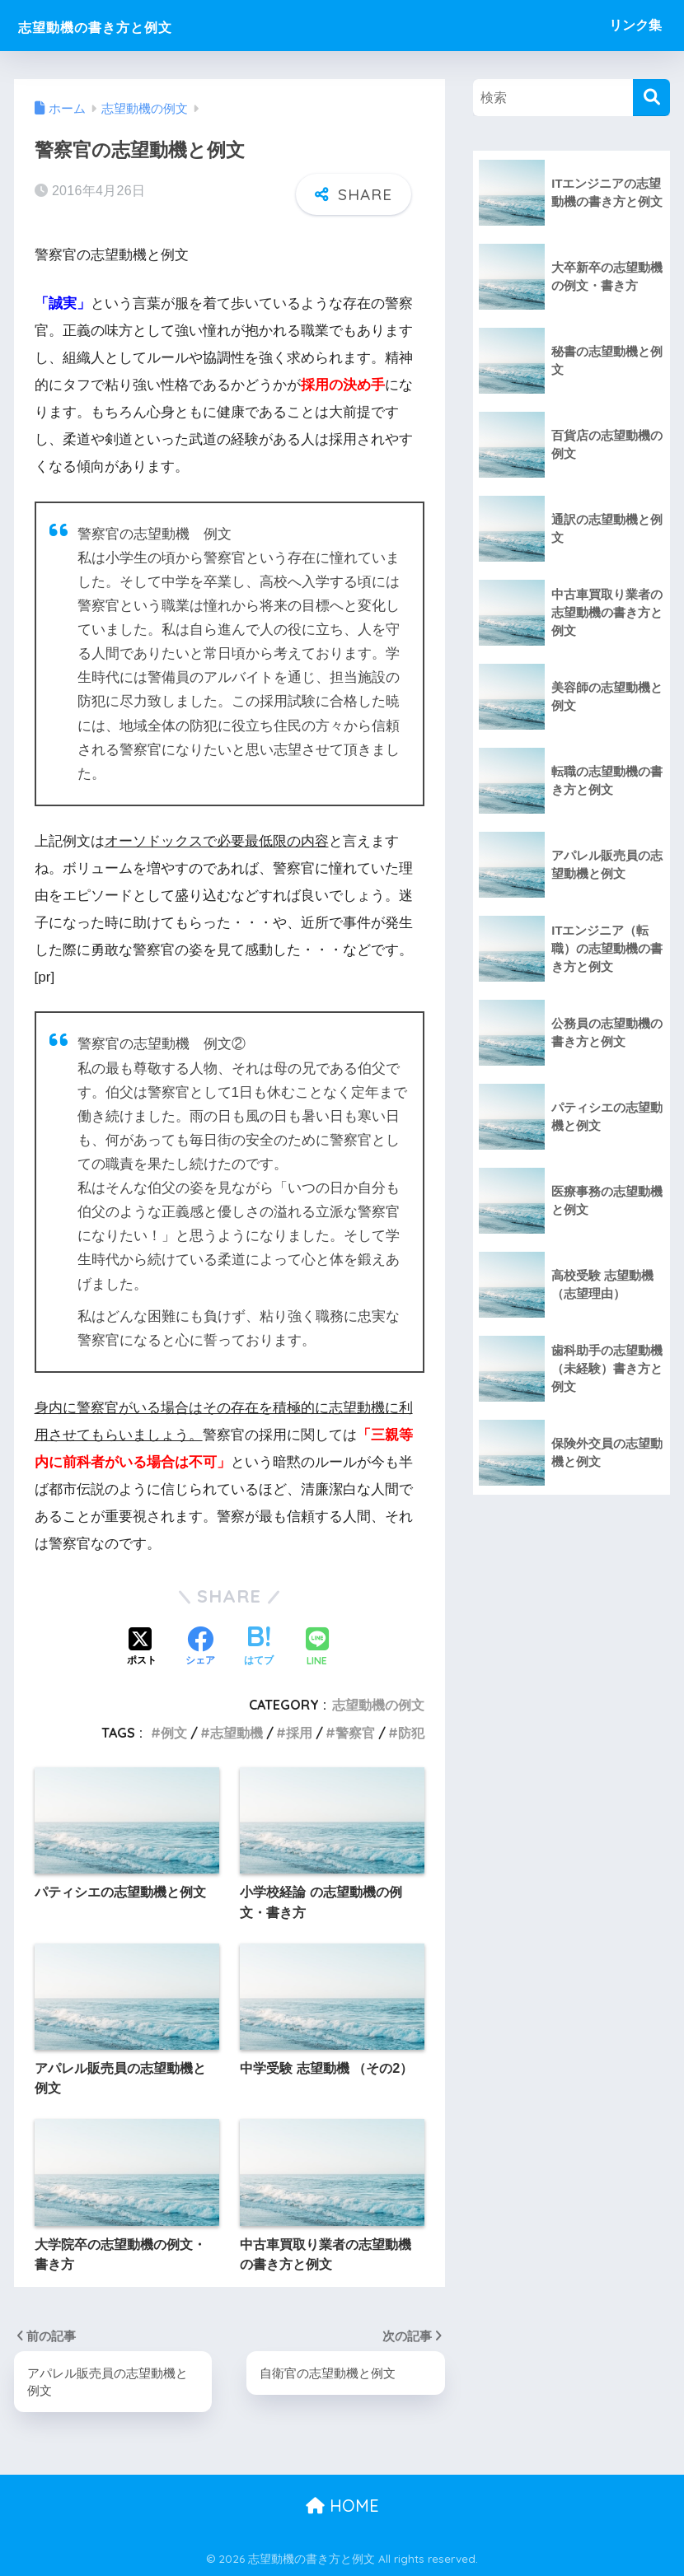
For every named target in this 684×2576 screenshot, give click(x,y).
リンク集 (635, 25)
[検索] (651, 97)
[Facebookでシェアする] (200, 1648)
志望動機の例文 (378, 1704)
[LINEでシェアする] (317, 1647)
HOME (342, 2506)
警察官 (355, 1732)
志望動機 (236, 1732)
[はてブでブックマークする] (259, 1648)
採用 (299, 1732)
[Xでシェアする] (142, 1648)
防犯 (411, 1732)
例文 (174, 1732)
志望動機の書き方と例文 (128, 25)
